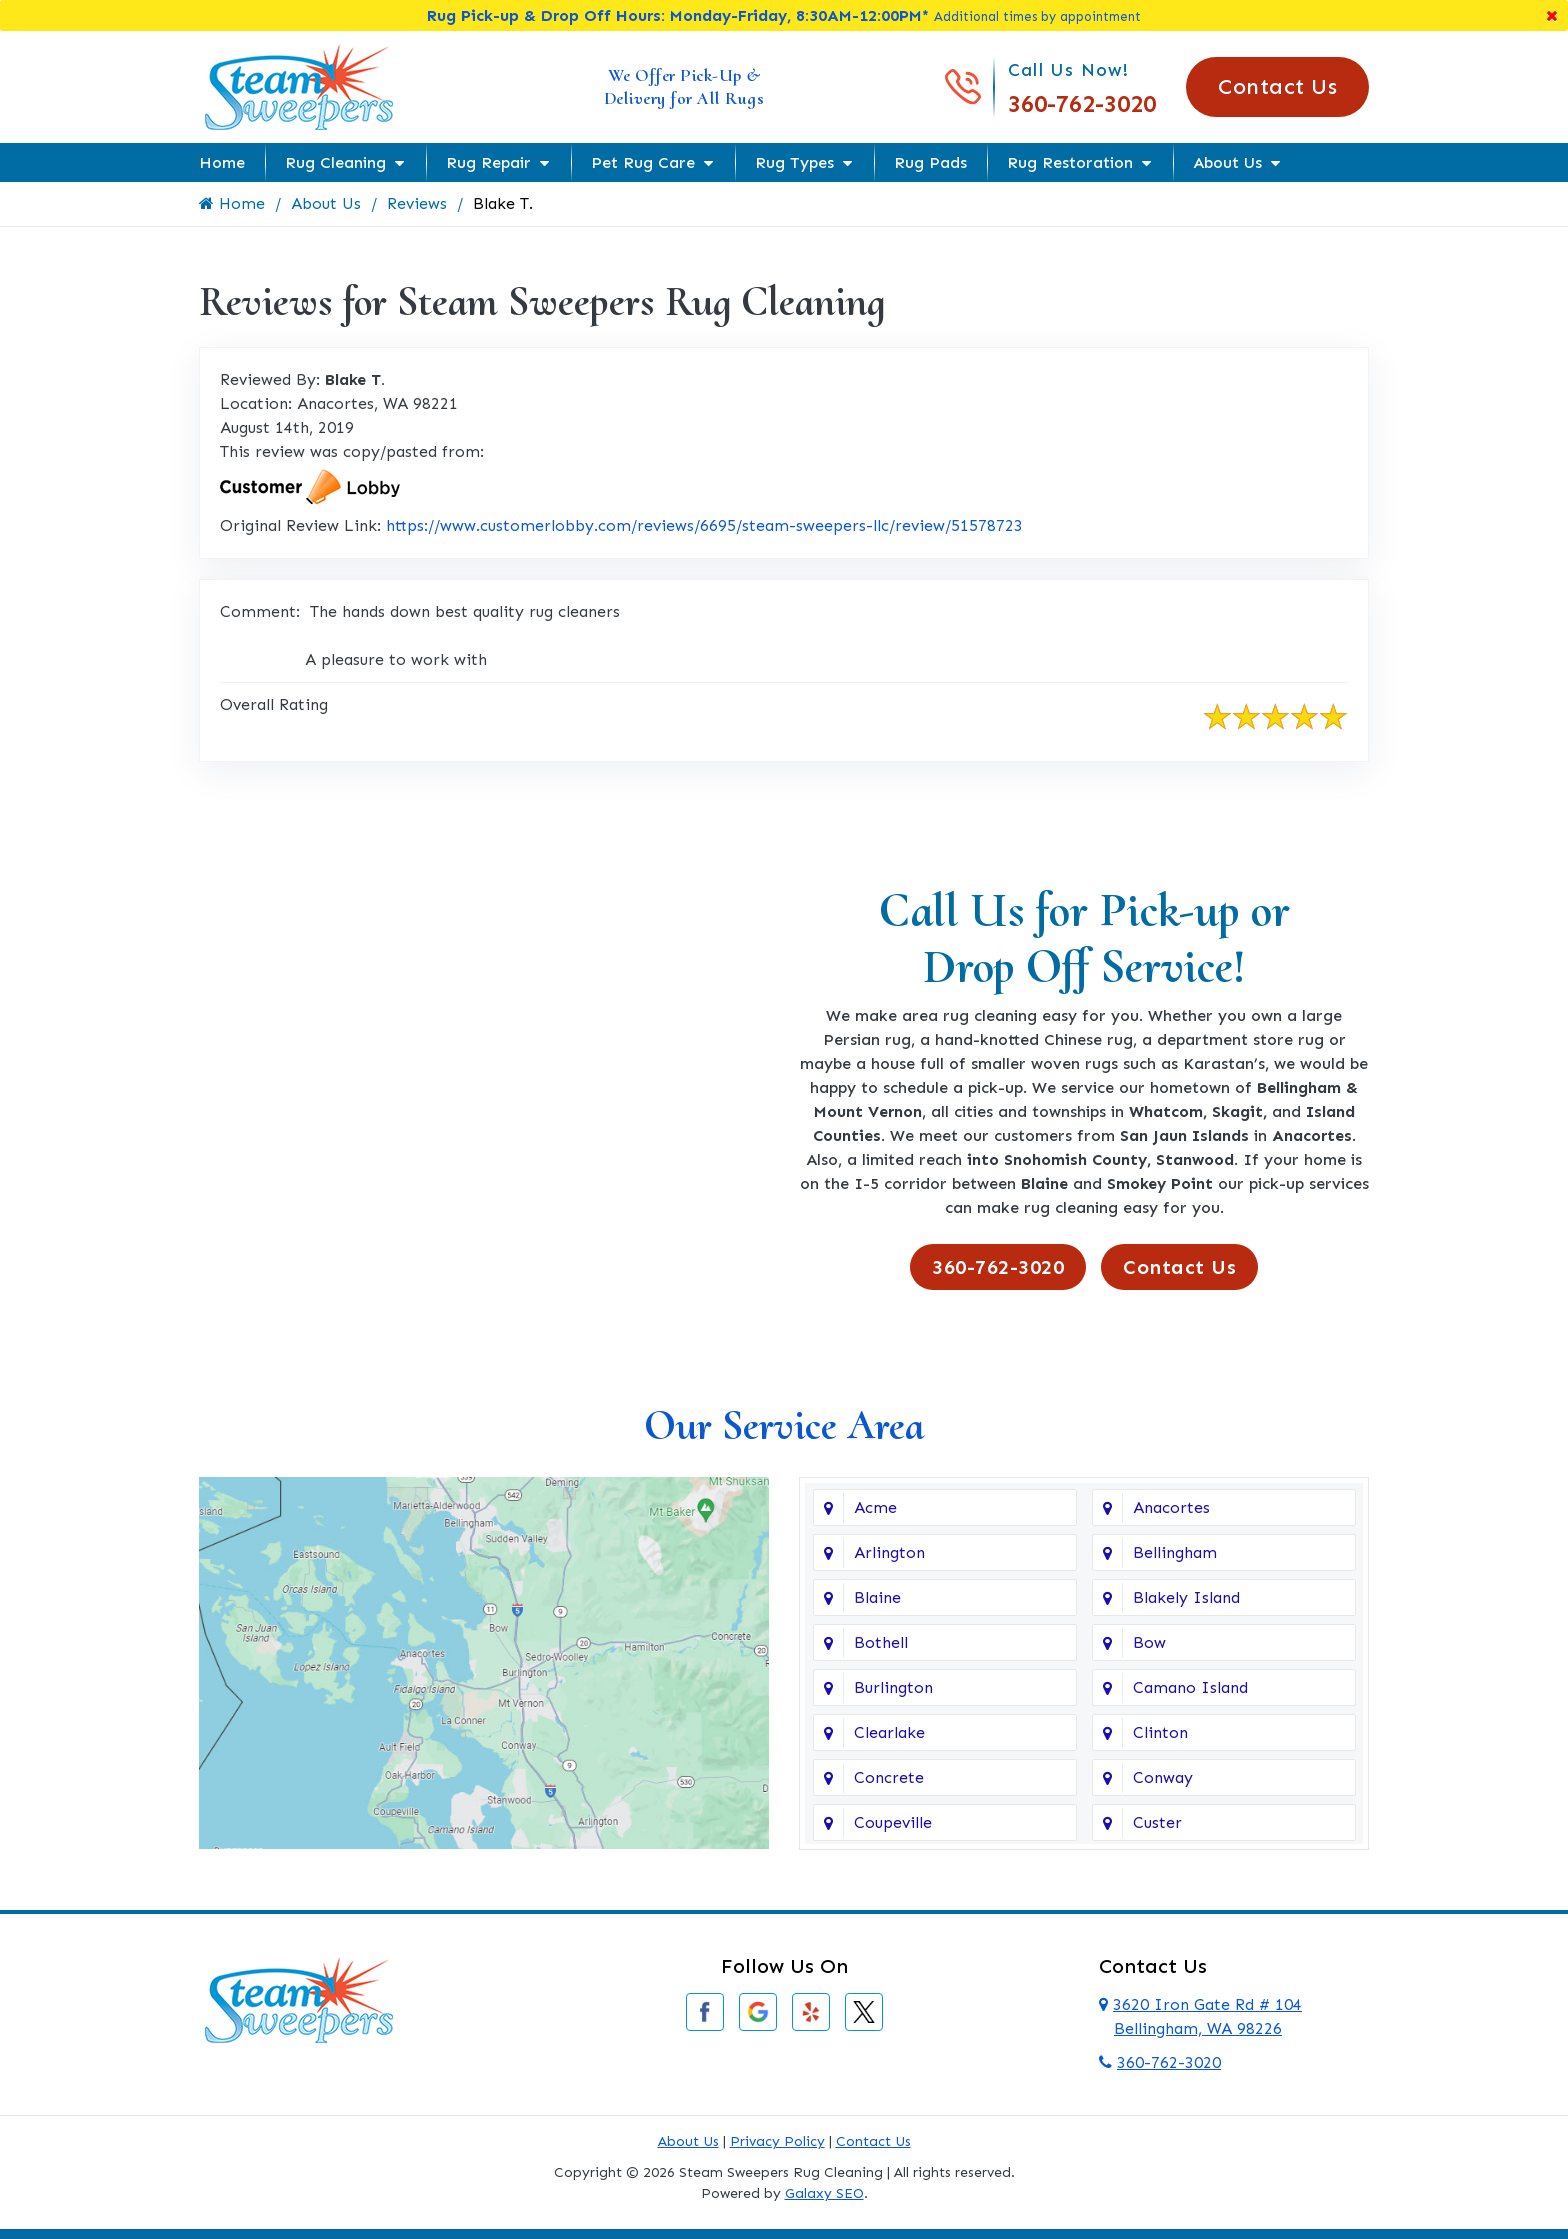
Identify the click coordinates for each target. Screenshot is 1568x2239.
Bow (1149, 1642)
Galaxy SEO (824, 2193)
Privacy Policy (777, 2141)
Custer (1157, 1822)
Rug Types (794, 162)
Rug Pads (930, 162)
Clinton (1160, 1732)
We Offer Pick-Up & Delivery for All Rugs (684, 86)
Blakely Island (1186, 1597)
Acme (875, 1507)
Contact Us (1277, 86)
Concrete (889, 1777)
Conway (1163, 1777)
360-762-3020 (1082, 103)
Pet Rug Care (643, 162)
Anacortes (1171, 1507)
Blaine (877, 1597)
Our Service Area (784, 1425)
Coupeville (893, 1822)
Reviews (417, 203)
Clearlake (889, 1732)
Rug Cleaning (335, 162)
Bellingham (1175, 1552)
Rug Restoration (1070, 162)
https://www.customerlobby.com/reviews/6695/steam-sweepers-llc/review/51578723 (704, 525)
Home (222, 162)
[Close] (1552, 15)
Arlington (889, 1552)
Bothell (881, 1642)
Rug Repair (488, 162)
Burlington (893, 1687)
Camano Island (1190, 1687)
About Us (1227, 162)
